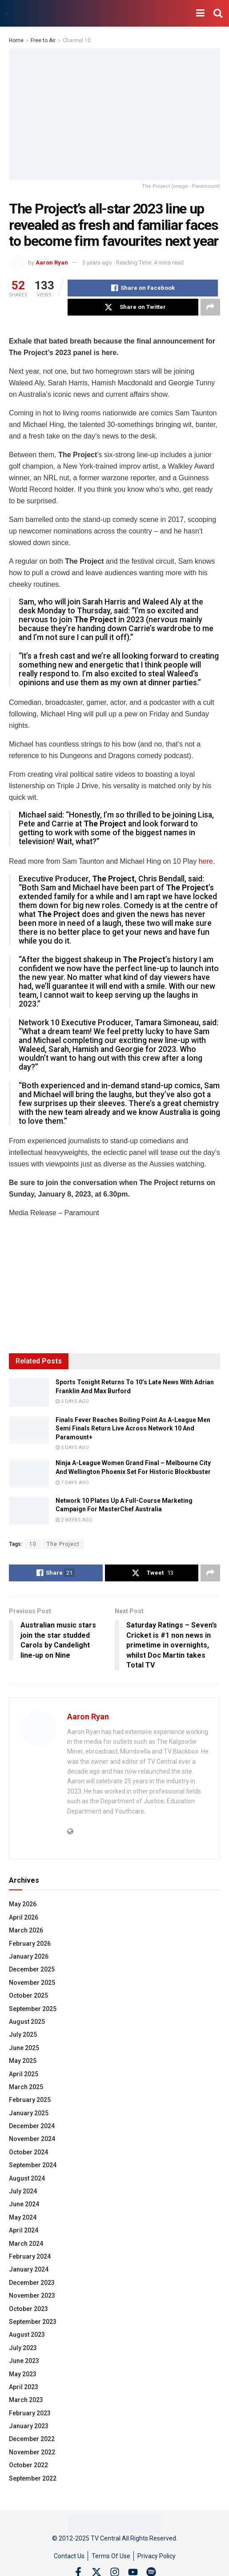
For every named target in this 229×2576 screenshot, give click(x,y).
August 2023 (27, 2334)
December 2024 (32, 2126)
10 (32, 1544)
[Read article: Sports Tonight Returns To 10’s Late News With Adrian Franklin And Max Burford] (29, 1392)
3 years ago (97, 262)
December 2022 (32, 2438)
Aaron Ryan (52, 262)
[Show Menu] (200, 13)
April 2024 (23, 2230)
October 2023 (28, 2308)
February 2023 (30, 2413)
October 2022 (28, 2465)
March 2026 (26, 1930)
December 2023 (32, 2282)
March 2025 (26, 2086)
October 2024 (28, 2152)
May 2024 (22, 2217)
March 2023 (26, 2399)
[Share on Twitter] (133, 307)
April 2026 (23, 1917)
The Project (63, 1544)
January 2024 (28, 2269)
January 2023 (28, 2426)
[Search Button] (217, 13)
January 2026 (28, 1956)
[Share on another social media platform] (210, 307)
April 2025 (23, 2074)
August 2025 (27, 2021)
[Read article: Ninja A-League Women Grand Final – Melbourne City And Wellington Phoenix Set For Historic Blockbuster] (29, 1473)
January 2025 (28, 2113)
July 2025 (23, 2034)
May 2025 (22, 2060)
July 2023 (23, 2347)
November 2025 (32, 1982)
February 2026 (30, 1943)
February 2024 (30, 2256)
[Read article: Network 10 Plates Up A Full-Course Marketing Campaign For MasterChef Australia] (29, 1511)
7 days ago (72, 1483)
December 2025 (32, 1969)
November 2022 (32, 2452)
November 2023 (32, 2295)
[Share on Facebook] (143, 288)
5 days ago (72, 1401)
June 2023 (24, 2360)
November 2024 (32, 2138)
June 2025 (24, 2047)
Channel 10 (77, 40)
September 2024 (32, 2165)
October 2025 (28, 1995)
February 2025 (30, 2099)
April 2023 (23, 2386)
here (206, 861)
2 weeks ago (74, 1520)
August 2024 (27, 2178)
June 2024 (24, 2204)
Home (16, 40)
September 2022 (32, 2478)
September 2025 (32, 2008)
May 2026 (22, 1904)
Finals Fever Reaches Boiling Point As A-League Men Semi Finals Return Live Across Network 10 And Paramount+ (133, 1428)
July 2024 (23, 2191)
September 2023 (32, 2321)
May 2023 (22, 2374)
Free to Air (43, 40)
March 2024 (26, 2243)
